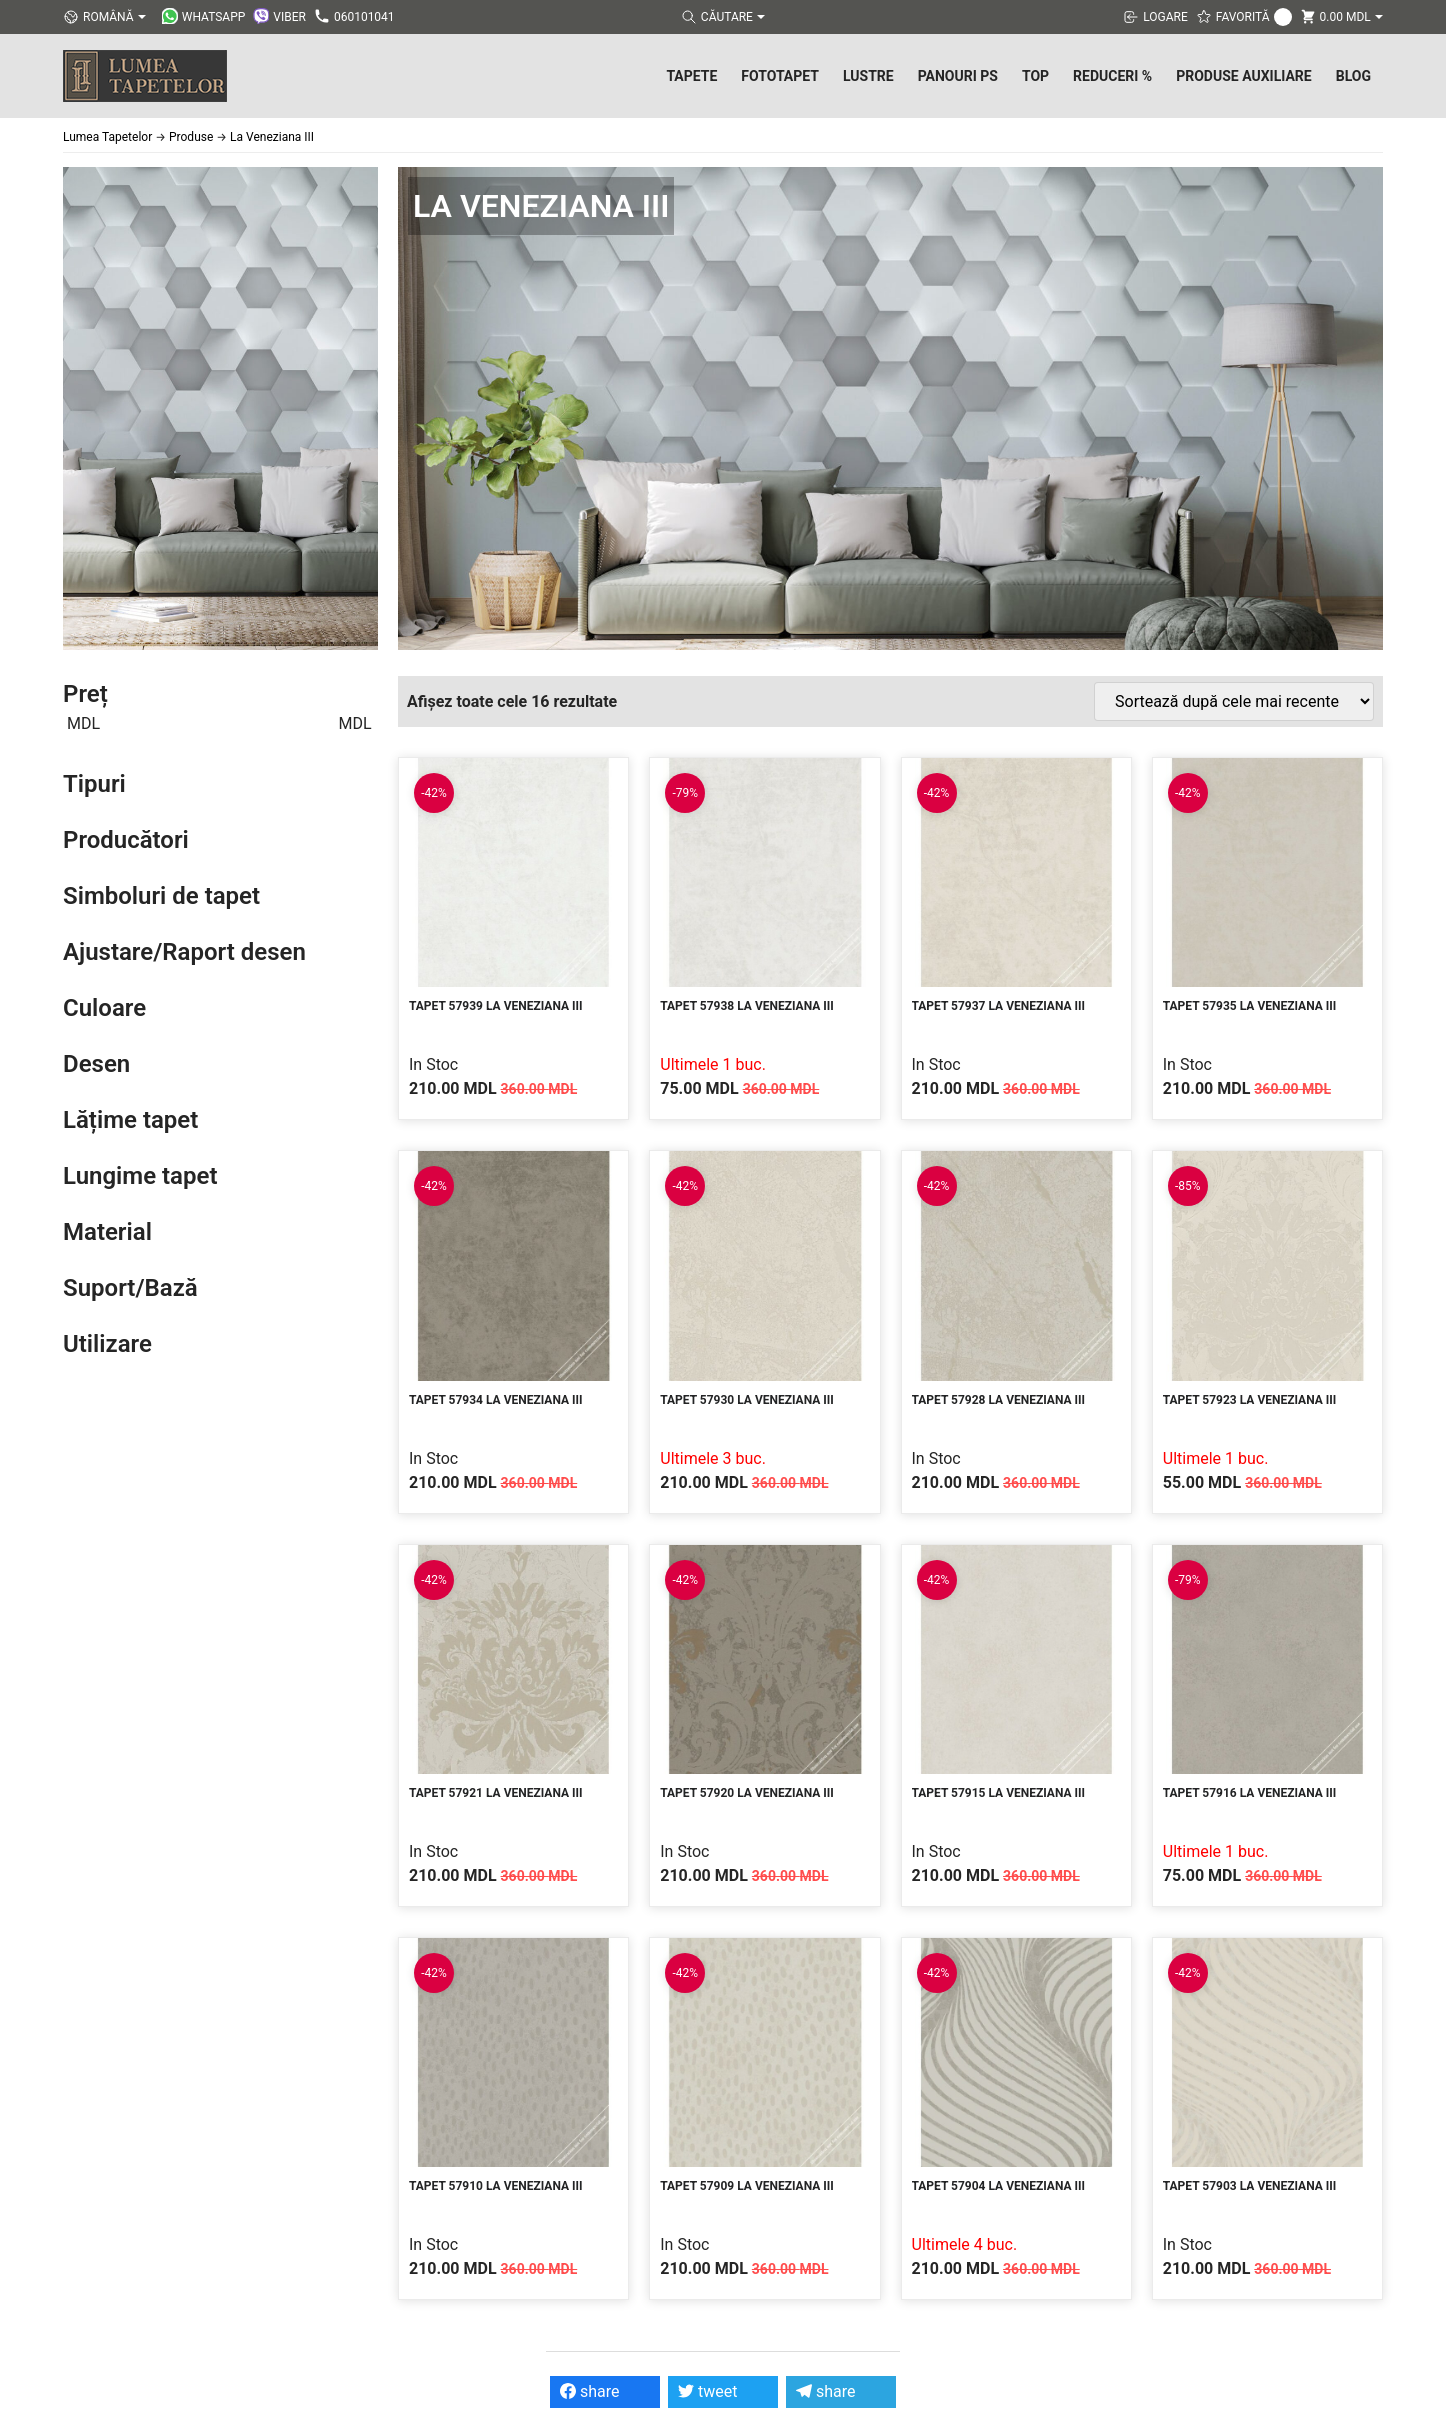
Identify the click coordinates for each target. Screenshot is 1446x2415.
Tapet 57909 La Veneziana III (747, 2186)
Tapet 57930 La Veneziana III (747, 1400)
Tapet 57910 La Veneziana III (496, 2186)
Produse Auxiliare (1244, 76)
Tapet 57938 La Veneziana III (747, 1006)
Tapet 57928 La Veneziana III (999, 1400)
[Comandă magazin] (1234, 701)
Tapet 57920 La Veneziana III (747, 1793)
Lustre (868, 76)
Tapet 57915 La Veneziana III (999, 1793)
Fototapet (780, 76)
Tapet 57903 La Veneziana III (1250, 2186)
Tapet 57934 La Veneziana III (496, 1400)
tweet (707, 2391)
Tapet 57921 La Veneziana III (496, 1793)
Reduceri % (1112, 76)
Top (1035, 76)
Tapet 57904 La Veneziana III (999, 2186)
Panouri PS (958, 76)
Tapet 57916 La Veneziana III (1250, 1793)
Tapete (691, 76)
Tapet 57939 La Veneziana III (496, 1006)
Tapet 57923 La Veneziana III (1250, 1400)
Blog (1353, 76)
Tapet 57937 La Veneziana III (999, 1006)
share (590, 2391)
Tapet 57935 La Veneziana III (1250, 1006)
